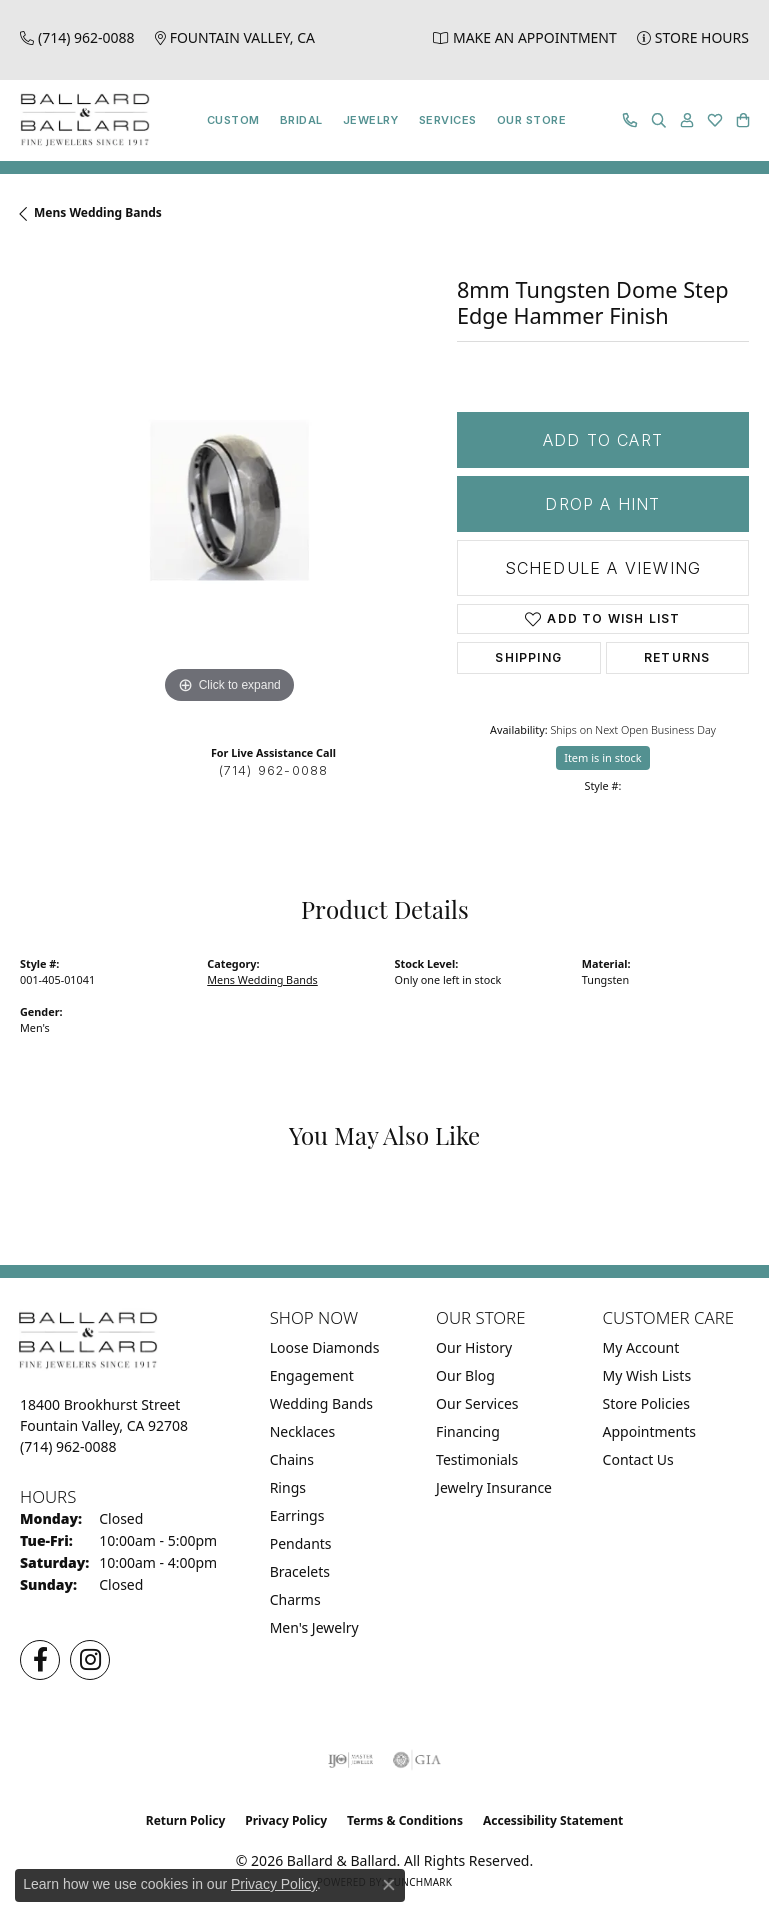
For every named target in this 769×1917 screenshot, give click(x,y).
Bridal (301, 120)
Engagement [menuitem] (312, 1375)
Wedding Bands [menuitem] (321, 1403)
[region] (228, 500)
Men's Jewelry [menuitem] (314, 1627)
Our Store (531, 120)
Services (448, 120)
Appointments (649, 1431)
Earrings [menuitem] (297, 1515)
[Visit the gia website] (417, 1760)
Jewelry (371, 120)
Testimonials (477, 1459)
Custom (233, 120)
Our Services (477, 1403)
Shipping (528, 657)
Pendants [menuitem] (301, 1543)
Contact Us (638, 1459)
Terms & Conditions (405, 1820)
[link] (77, 37)
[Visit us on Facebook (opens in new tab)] (40, 1660)
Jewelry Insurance (494, 1487)
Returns (677, 657)
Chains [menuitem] (292, 1459)
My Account (641, 1347)
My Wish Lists (647, 1375)
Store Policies (646, 1403)
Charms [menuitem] (295, 1599)
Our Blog (465, 1375)
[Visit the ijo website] (350, 1760)
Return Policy (186, 1820)
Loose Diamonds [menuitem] (325, 1347)
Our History (474, 1347)
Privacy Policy (286, 1820)
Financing (468, 1431)
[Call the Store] (68, 1446)
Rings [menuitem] (288, 1487)
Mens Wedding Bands (98, 212)
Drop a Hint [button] (602, 504)
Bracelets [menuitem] (300, 1571)
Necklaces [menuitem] (303, 1431)
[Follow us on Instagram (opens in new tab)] (90, 1660)
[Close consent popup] (389, 1885)
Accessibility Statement (553, 1820)
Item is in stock (603, 757)
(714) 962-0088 (274, 770)
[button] (659, 120)
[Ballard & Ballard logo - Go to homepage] (80, 120)
